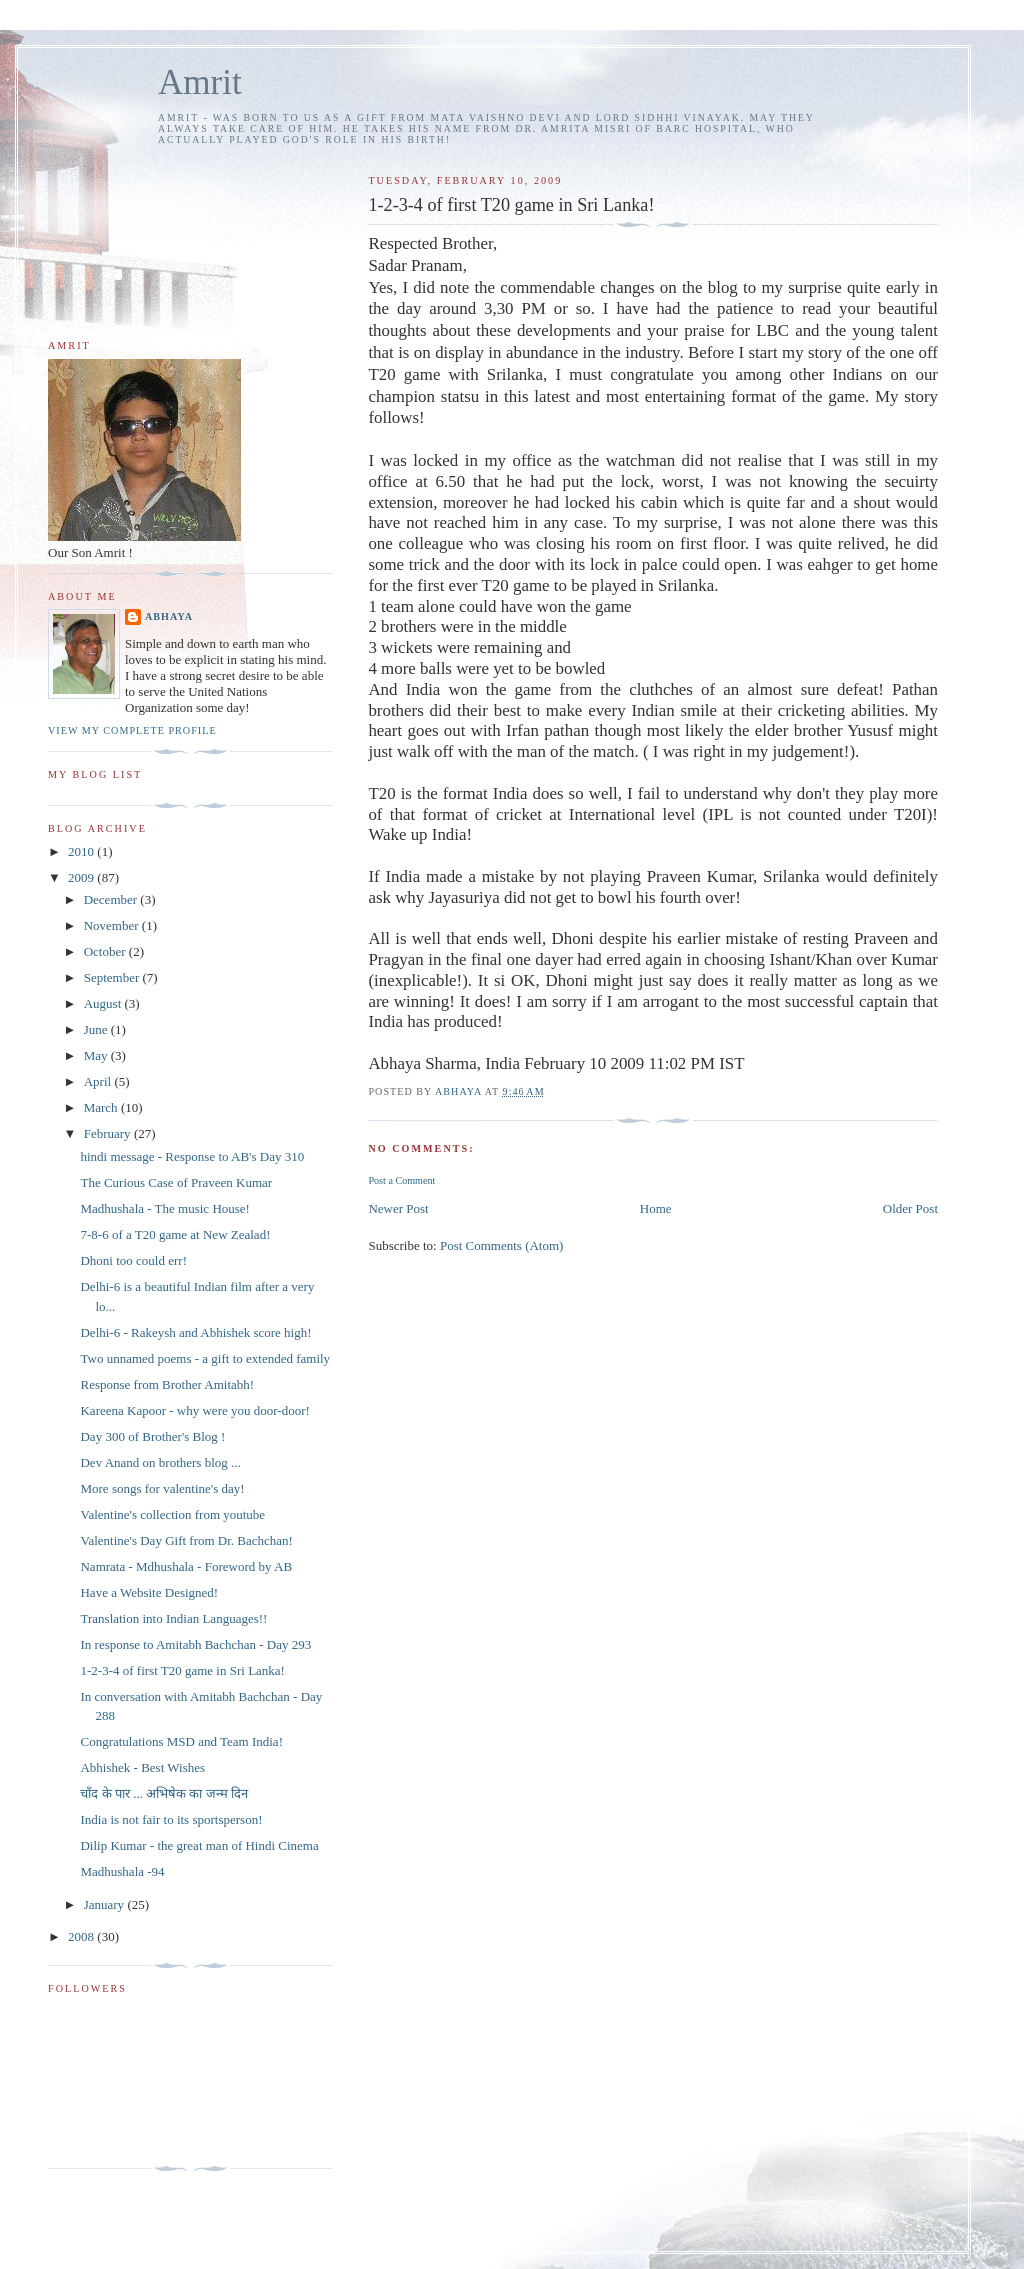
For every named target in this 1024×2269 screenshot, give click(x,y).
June (97, 1029)
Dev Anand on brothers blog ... (160, 1462)
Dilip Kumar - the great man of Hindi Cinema (199, 1845)
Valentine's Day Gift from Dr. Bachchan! (186, 1540)
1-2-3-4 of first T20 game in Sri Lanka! (182, 1670)
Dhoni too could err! (133, 1260)
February (109, 1133)
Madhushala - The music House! (164, 1208)
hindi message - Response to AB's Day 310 (192, 1156)
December (112, 899)
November (113, 925)
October (106, 951)
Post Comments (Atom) (502, 1245)
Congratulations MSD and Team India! (181, 1741)
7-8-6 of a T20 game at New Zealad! (175, 1234)
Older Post (910, 1208)
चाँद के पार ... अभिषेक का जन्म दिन (164, 1793)
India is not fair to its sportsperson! (171, 1819)
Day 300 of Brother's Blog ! (152, 1436)
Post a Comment (401, 1180)
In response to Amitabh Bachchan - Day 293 (195, 1644)
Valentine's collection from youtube (172, 1514)
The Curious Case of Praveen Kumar (176, 1182)
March (102, 1107)
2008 (82, 1936)
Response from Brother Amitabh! (167, 1384)
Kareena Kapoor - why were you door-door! (194, 1410)
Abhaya (169, 616)
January (106, 1904)
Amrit (200, 82)
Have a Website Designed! (149, 1592)
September (113, 977)
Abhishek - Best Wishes (142, 1767)
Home (656, 1208)
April (99, 1081)
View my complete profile (132, 730)
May (97, 1055)
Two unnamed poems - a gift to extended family (205, 1358)
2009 (82, 877)
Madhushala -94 (122, 1871)
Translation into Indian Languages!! (173, 1618)
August (104, 1003)
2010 (82, 851)
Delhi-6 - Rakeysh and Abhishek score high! (195, 1332)
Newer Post (398, 1208)
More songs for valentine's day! (162, 1488)
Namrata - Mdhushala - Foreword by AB (186, 1566)
